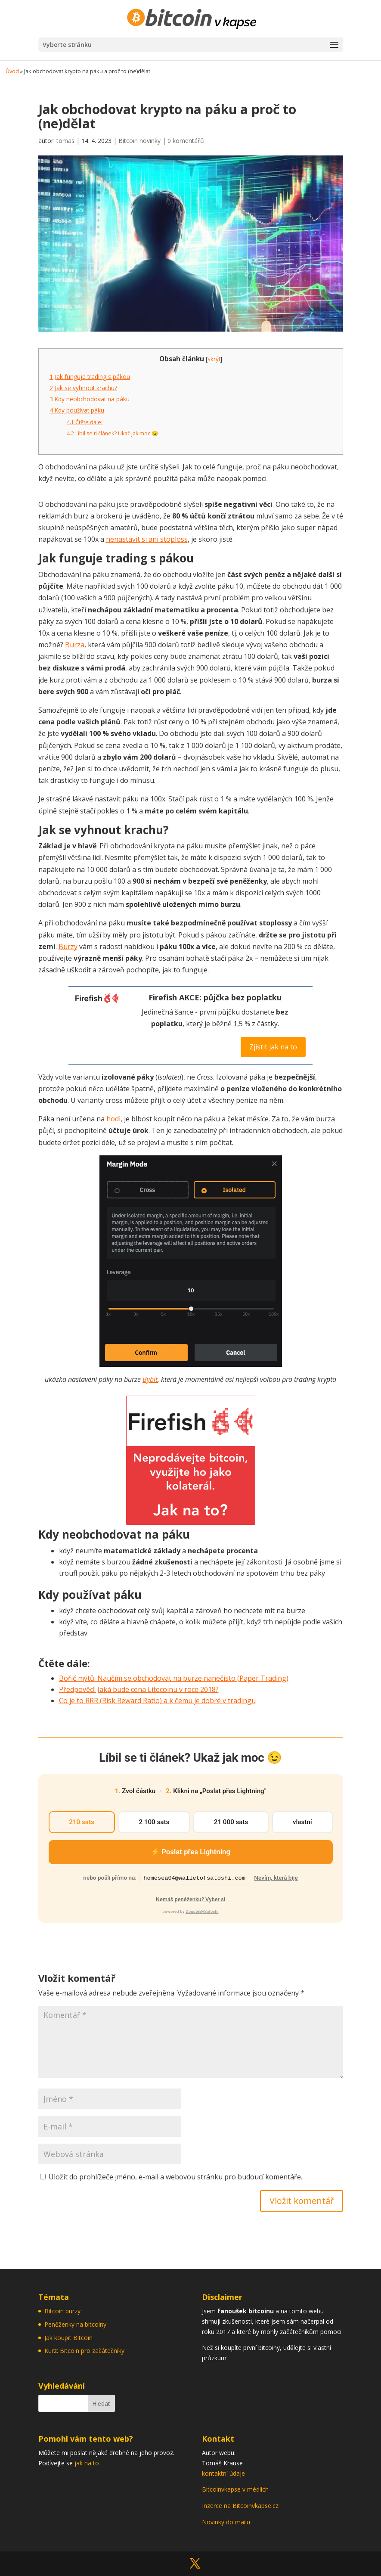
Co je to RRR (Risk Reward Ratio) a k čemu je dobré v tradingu (157, 1700)
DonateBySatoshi (202, 1911)
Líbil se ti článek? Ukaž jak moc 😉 (112, 433)
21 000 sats (231, 1822)
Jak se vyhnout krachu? (83, 388)
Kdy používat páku (77, 410)
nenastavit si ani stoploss (147, 539)
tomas (65, 141)
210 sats (81, 1822)
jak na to (86, 2463)
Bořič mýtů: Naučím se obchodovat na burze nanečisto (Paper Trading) (173, 1678)
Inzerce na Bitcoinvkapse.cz (241, 2506)
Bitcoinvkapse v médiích (235, 2489)
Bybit (150, 1379)
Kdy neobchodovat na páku (90, 399)
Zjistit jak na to (273, 1047)
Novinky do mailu (226, 2522)
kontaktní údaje (223, 2473)
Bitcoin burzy (62, 2311)
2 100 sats (154, 1822)
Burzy (68, 946)
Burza (74, 644)
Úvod (12, 71)
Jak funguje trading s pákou (90, 376)
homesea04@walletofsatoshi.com (194, 1878)
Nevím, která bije (275, 1878)
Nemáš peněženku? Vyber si (190, 1899)
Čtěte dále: (84, 422)
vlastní (302, 1822)
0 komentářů (185, 141)
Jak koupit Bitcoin (68, 2338)
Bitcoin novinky (139, 141)
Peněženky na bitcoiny (75, 2324)
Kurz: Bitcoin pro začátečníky (84, 2350)
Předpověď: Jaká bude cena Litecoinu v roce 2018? (139, 1689)
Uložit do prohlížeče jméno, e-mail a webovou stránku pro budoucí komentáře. (175, 2177)
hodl (113, 1119)
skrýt (214, 359)
